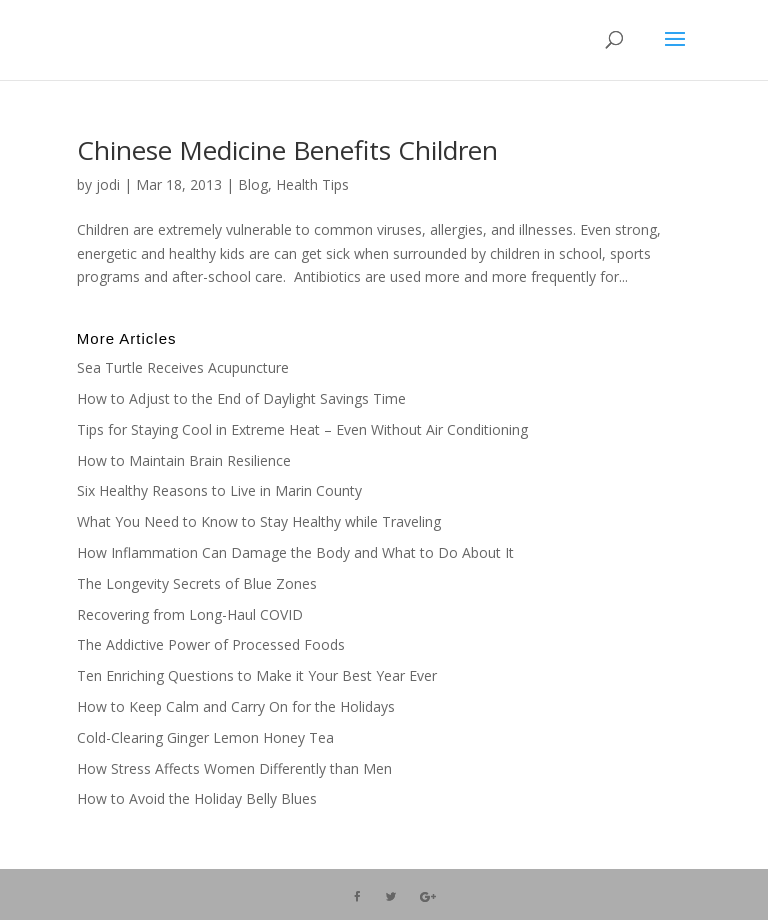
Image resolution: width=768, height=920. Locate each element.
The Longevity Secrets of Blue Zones (199, 583)
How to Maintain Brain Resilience (184, 460)
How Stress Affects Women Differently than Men (234, 768)
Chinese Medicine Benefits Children (287, 150)
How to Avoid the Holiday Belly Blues (197, 798)
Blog (253, 184)
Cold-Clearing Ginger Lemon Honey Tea (205, 737)
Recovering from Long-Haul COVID (190, 614)
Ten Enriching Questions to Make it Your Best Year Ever (257, 675)
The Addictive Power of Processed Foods (211, 644)
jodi (108, 184)
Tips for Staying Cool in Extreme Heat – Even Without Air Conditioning (302, 429)
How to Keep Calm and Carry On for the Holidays (236, 706)
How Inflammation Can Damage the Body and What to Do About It (295, 552)
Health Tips (312, 184)
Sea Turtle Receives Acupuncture (183, 367)
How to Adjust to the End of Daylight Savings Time (241, 398)
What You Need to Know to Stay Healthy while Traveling (259, 521)
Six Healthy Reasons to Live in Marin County (219, 490)
